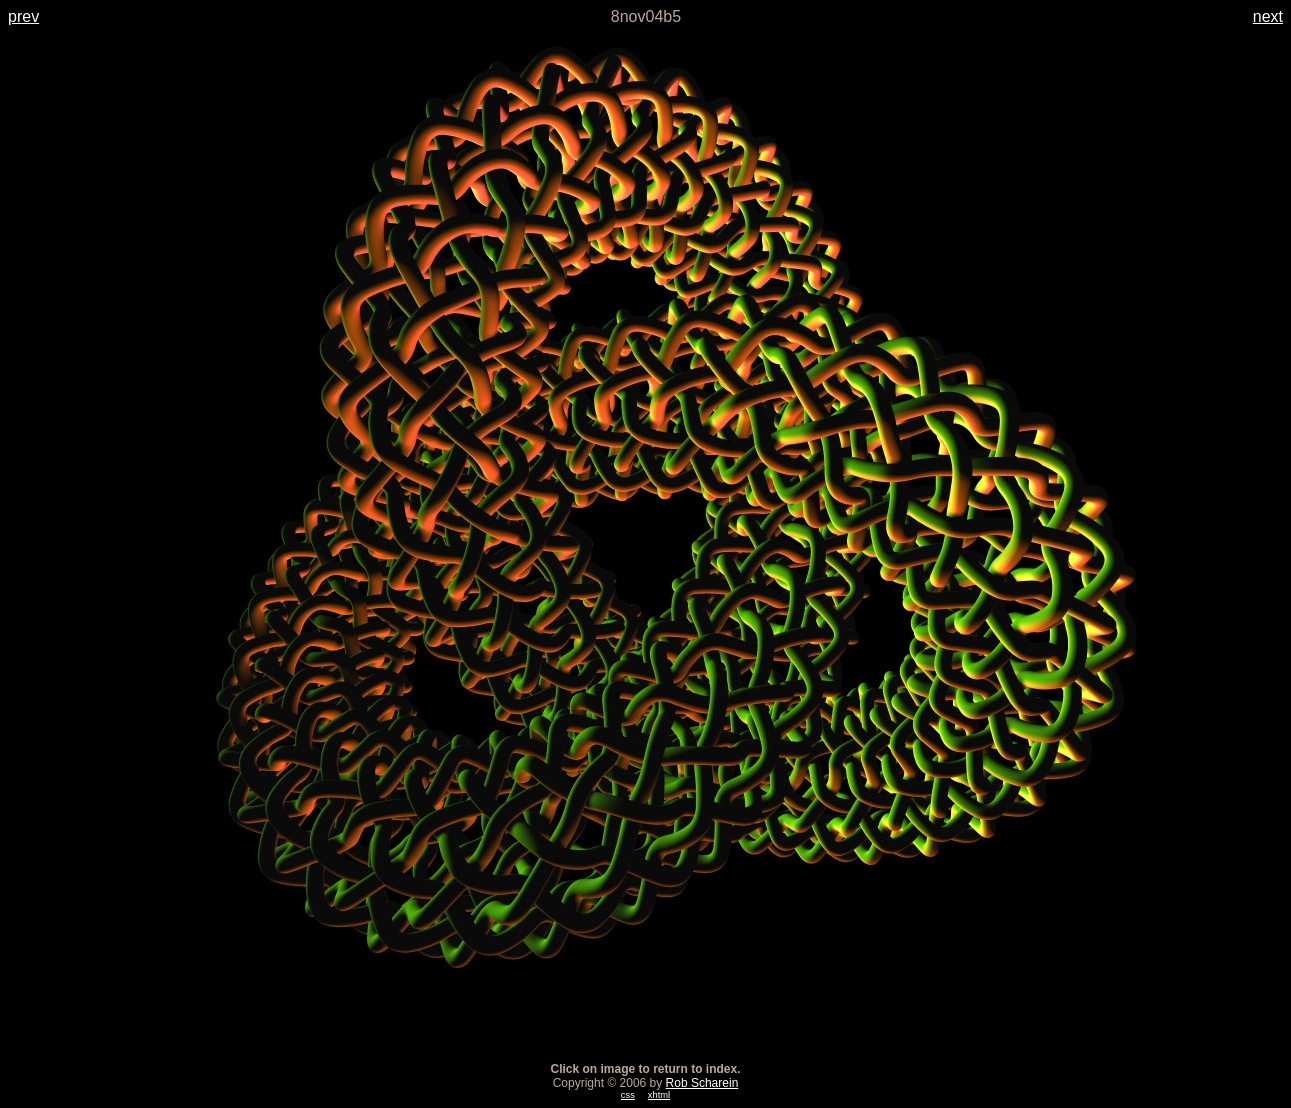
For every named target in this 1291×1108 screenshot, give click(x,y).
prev (23, 16)
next (1268, 16)
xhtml (659, 1095)
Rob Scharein (702, 1083)
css (628, 1095)
